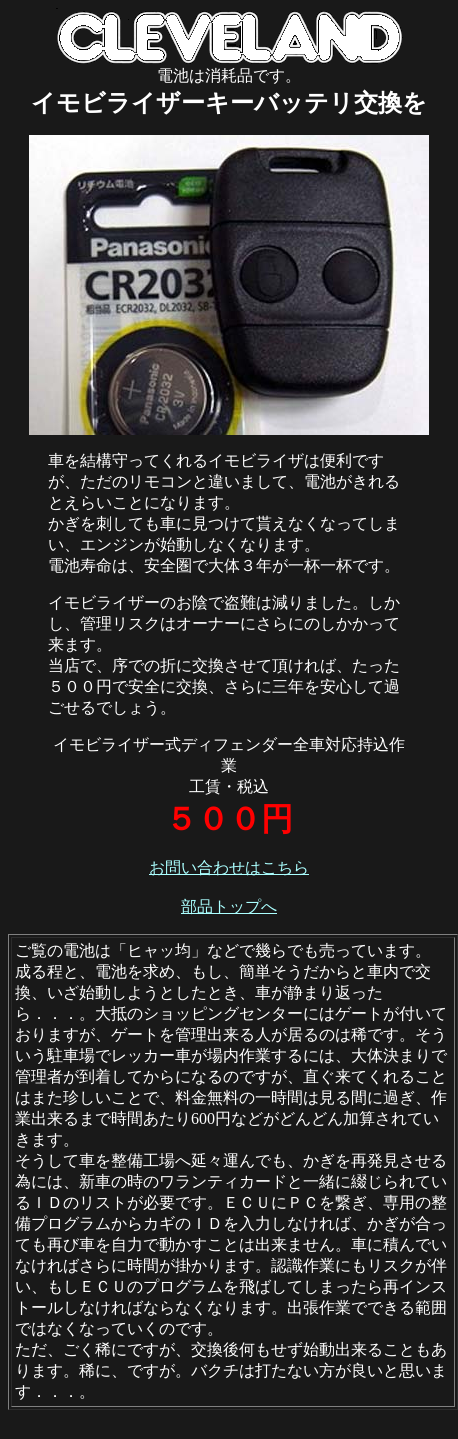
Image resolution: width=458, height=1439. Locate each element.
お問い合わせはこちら (229, 867)
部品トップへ (229, 906)
